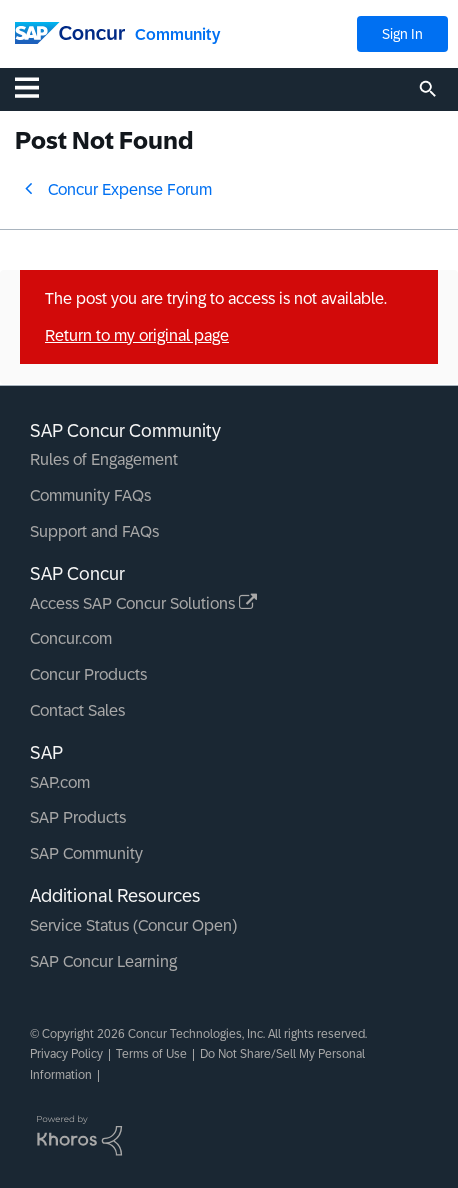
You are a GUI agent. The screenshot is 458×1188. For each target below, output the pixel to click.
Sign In (402, 34)
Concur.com (71, 638)
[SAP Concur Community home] (70, 31)
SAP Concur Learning (103, 961)
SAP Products (78, 817)
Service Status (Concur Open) (133, 925)
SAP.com (60, 782)
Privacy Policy (66, 1054)
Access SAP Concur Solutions (143, 603)
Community (177, 34)
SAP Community (86, 853)
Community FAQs (90, 495)
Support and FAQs (94, 531)
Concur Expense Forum (130, 189)
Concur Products (88, 674)
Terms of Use (151, 1054)
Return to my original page (137, 335)
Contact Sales (77, 710)
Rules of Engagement (104, 459)
